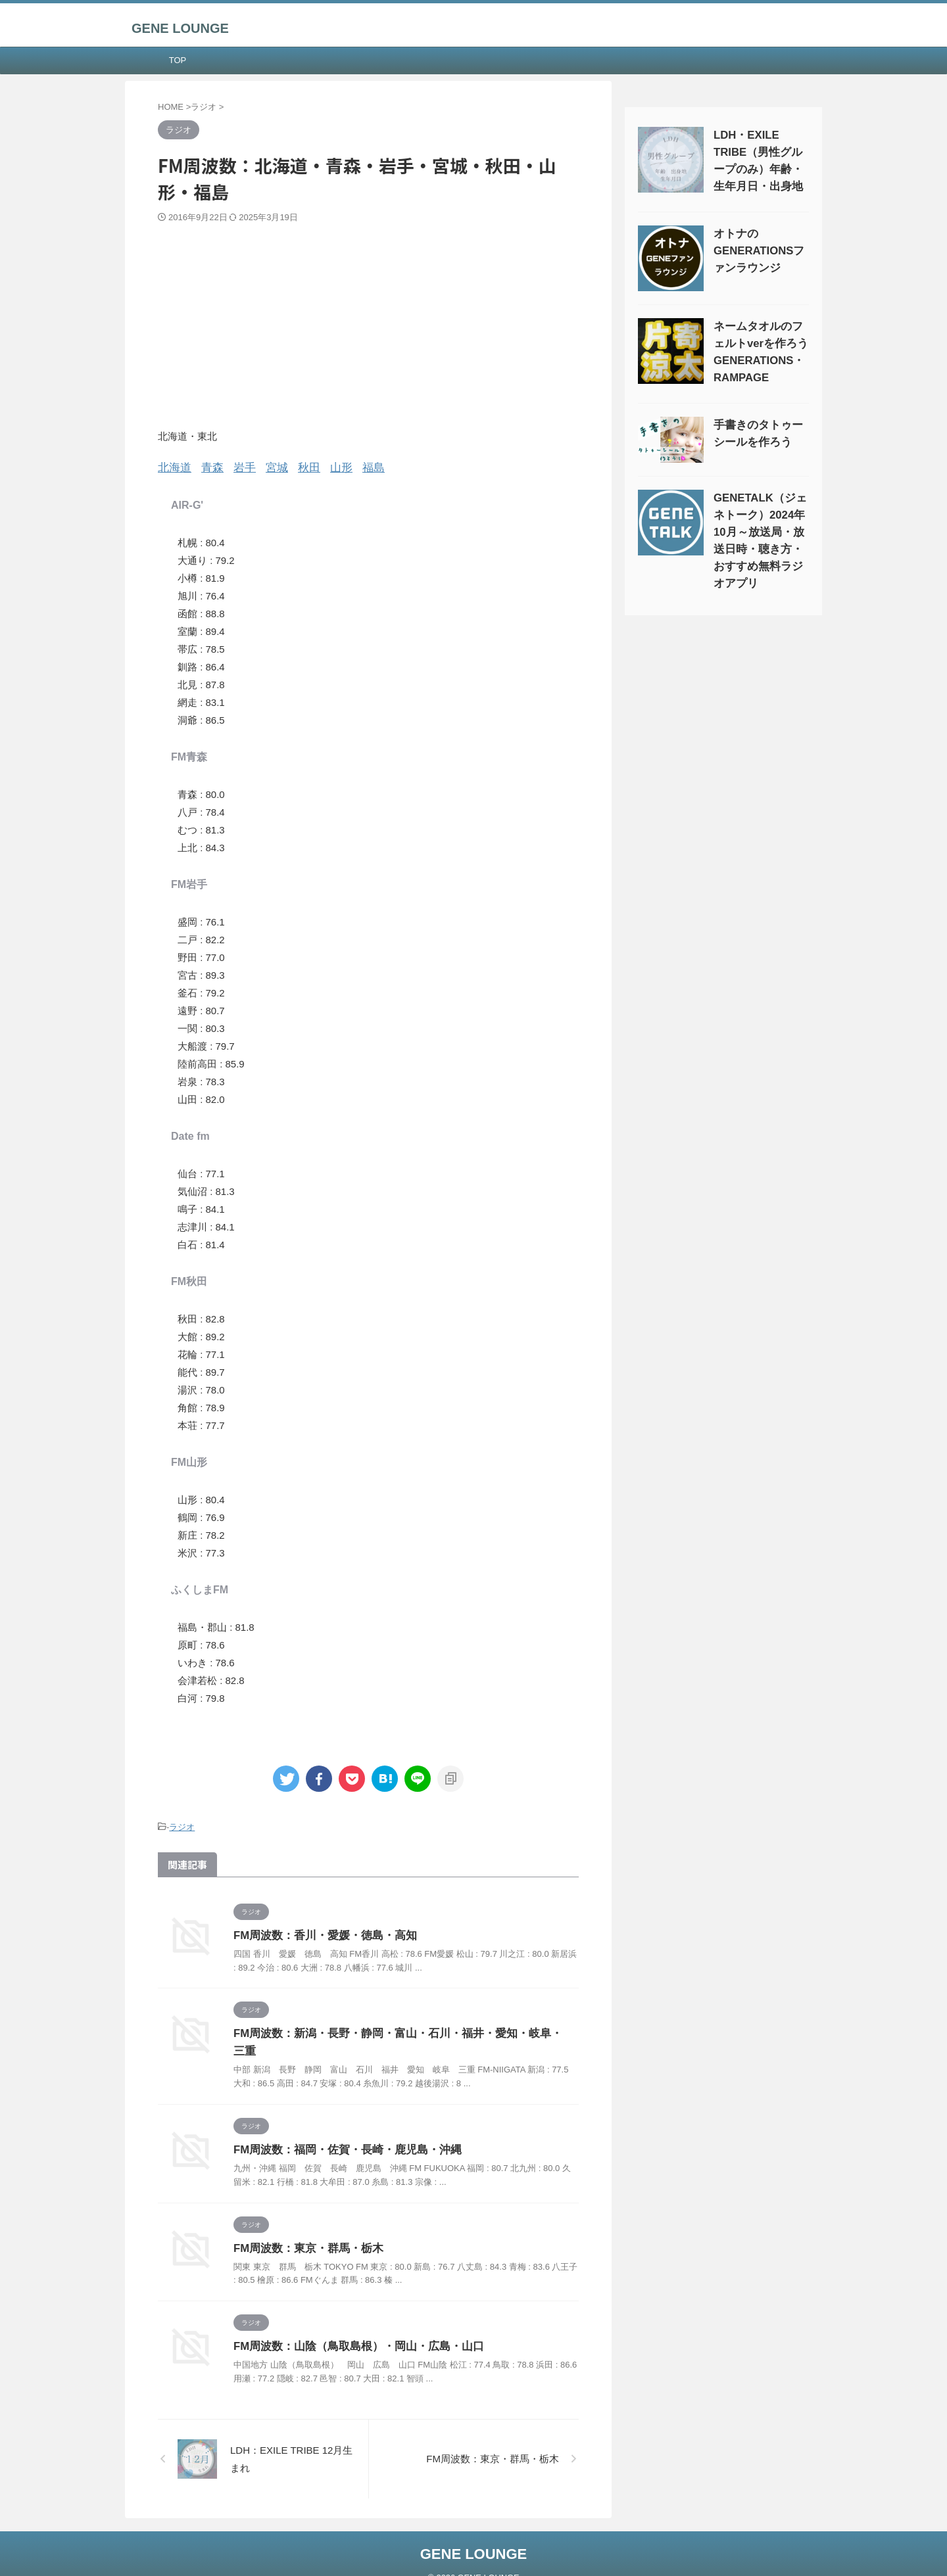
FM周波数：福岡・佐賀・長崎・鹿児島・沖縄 (341, 2129)
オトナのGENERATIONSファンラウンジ (757, 250)
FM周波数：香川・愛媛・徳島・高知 (319, 1932)
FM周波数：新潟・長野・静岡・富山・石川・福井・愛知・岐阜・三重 (398, 2030)
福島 (355, 467)
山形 (325, 467)
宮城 (266, 467)
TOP (178, 60)
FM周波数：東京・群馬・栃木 (304, 2227)
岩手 (237, 467)
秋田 (296, 467)
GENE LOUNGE (180, 28)
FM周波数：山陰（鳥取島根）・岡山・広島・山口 (351, 2325)
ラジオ (182, 1825)
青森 (207, 467)
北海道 (172, 467)
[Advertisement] (368, 322)
